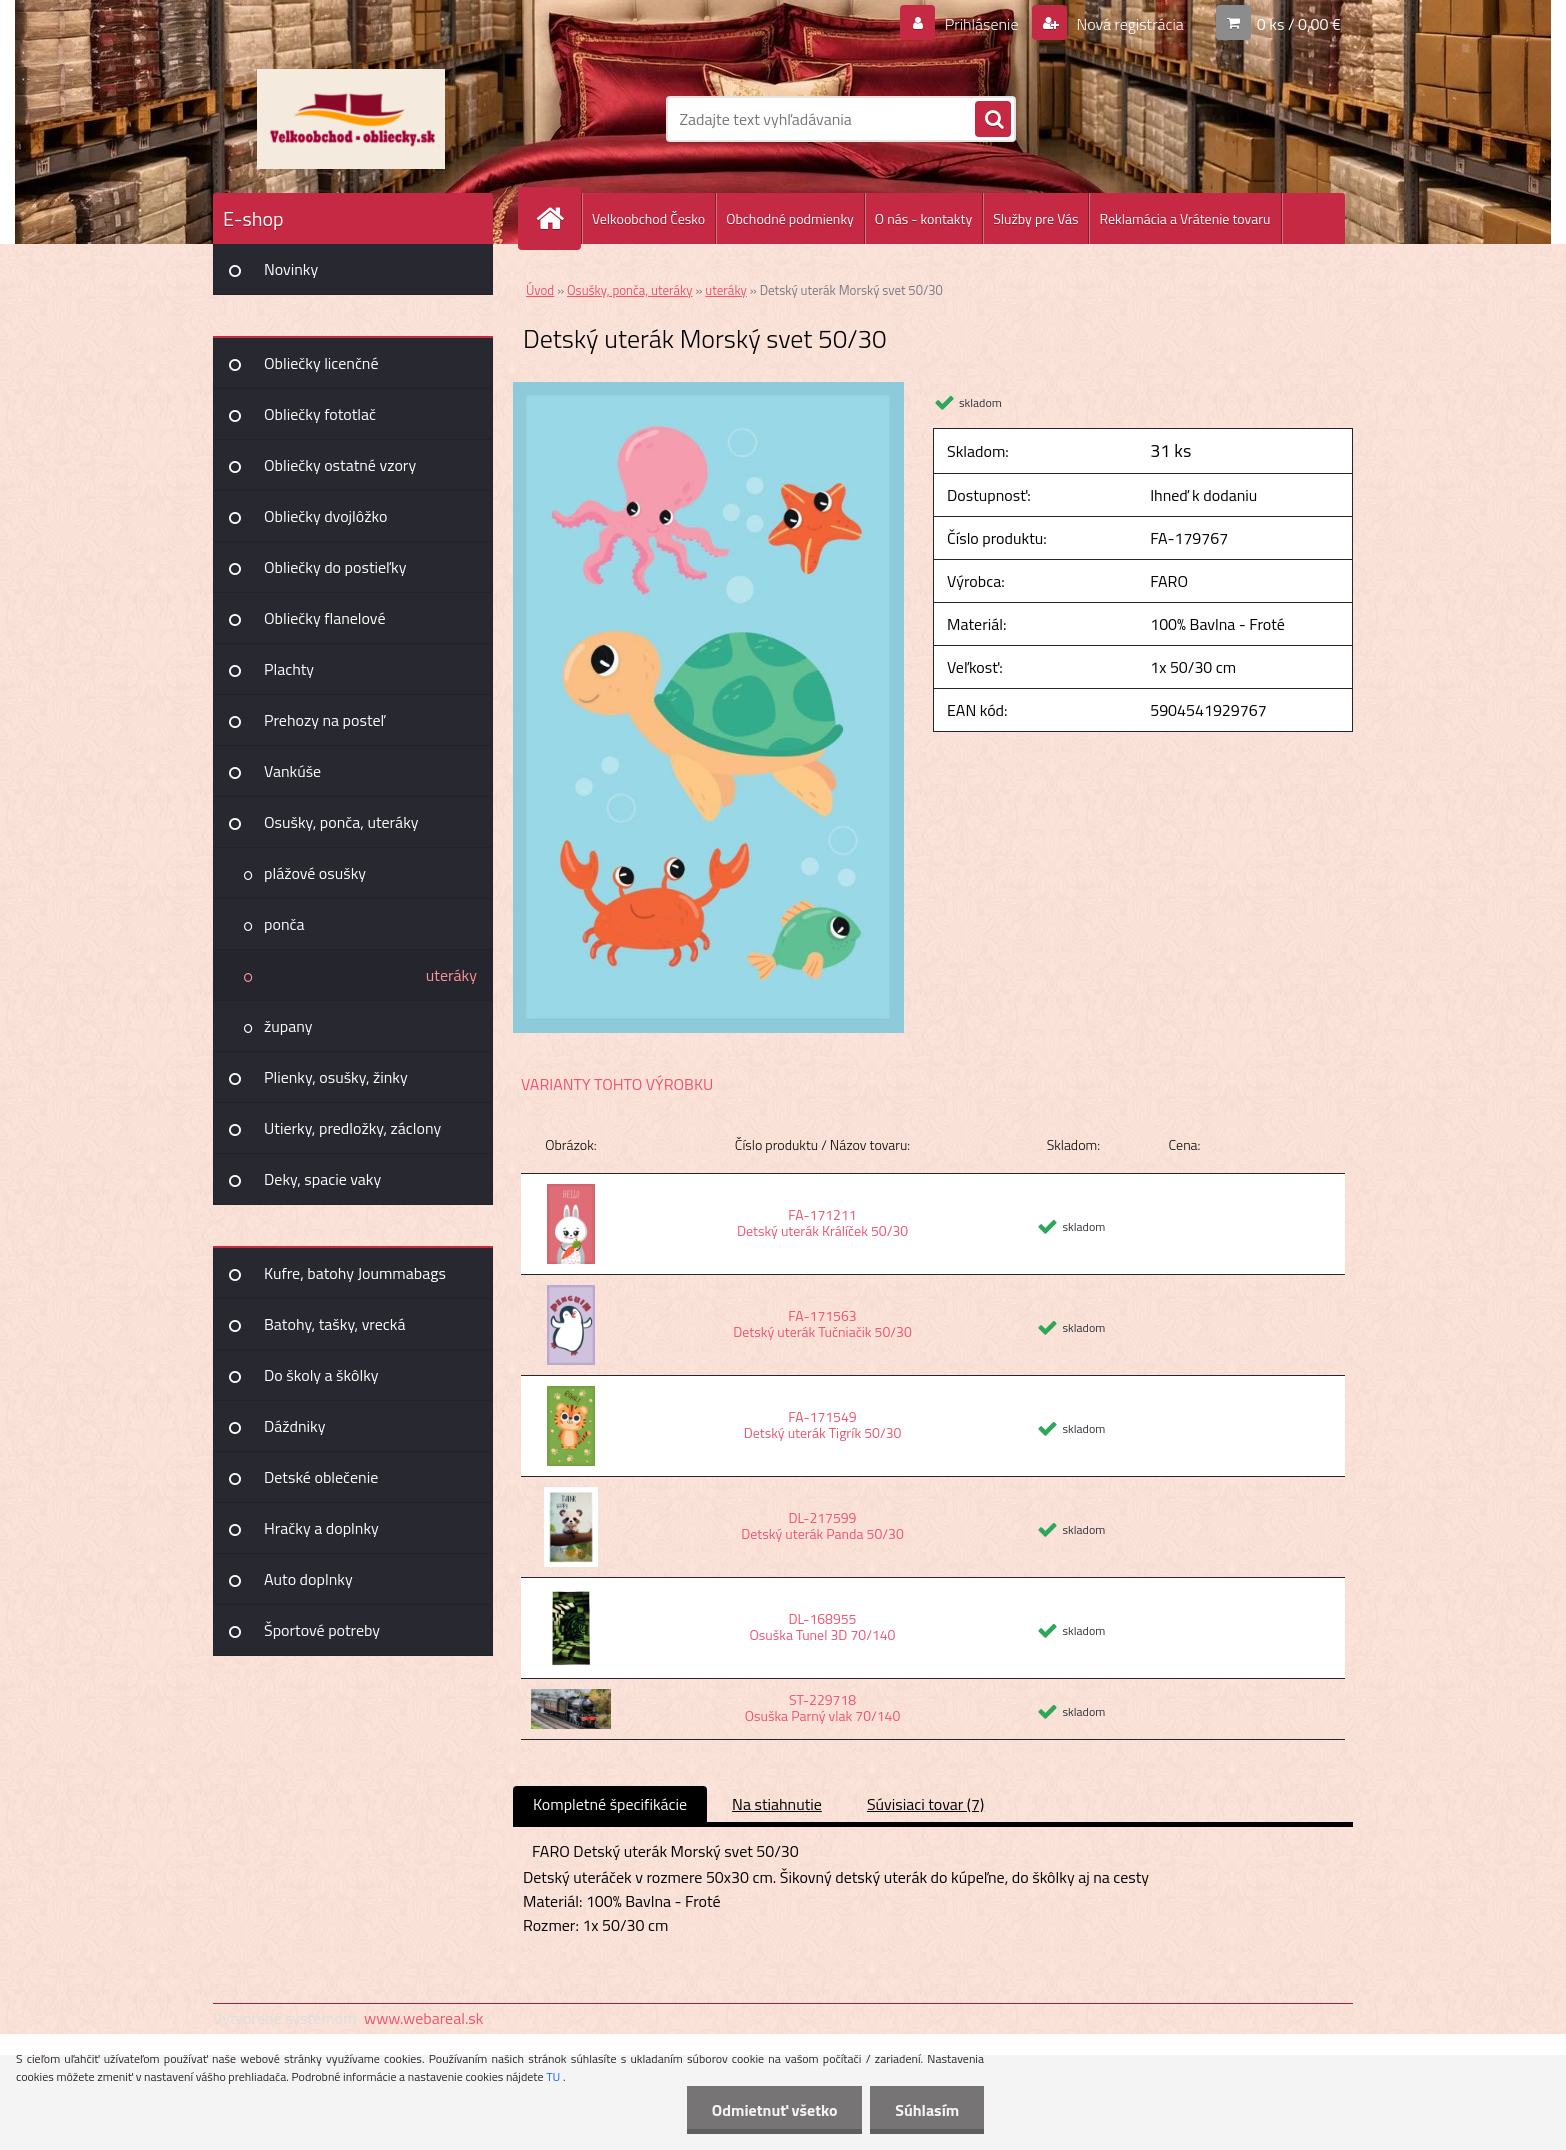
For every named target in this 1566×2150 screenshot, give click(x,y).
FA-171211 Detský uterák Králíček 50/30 (822, 1222)
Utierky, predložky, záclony (352, 1128)
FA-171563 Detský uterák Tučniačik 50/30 (822, 1323)
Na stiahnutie (777, 1804)
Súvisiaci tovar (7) (925, 1804)
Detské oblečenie (321, 1477)
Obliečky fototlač (320, 414)
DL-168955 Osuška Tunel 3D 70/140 (823, 1626)
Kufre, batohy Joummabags (355, 1273)
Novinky (291, 269)
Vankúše (292, 771)
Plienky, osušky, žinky (336, 1077)
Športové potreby (322, 1630)
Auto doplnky (308, 1579)
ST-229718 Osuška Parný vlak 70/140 (823, 1707)
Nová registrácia (1128, 24)
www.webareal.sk (424, 2018)
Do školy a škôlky (321, 1375)
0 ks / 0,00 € (1299, 24)
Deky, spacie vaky (322, 1179)
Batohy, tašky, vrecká (334, 1324)
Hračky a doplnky (321, 1528)
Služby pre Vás (1035, 218)
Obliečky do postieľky (335, 567)
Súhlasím (927, 2110)
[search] (993, 120)
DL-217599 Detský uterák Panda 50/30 (822, 1525)
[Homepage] (558, 218)
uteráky (451, 975)
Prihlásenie (981, 24)
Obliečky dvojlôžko (325, 516)
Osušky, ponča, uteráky (341, 822)
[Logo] (350, 119)
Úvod (540, 290)
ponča (284, 924)
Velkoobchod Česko (648, 218)
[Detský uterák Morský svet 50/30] (708, 390)
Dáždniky (295, 1426)
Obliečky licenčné (321, 363)
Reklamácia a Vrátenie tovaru (1184, 218)
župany (288, 1026)
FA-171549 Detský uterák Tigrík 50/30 (823, 1424)
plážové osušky (315, 873)
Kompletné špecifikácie (610, 1804)
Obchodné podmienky (790, 218)
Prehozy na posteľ (324, 720)
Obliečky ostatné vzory (340, 465)
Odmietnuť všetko (774, 2110)
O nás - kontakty (923, 218)
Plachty (289, 669)
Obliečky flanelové (324, 618)
